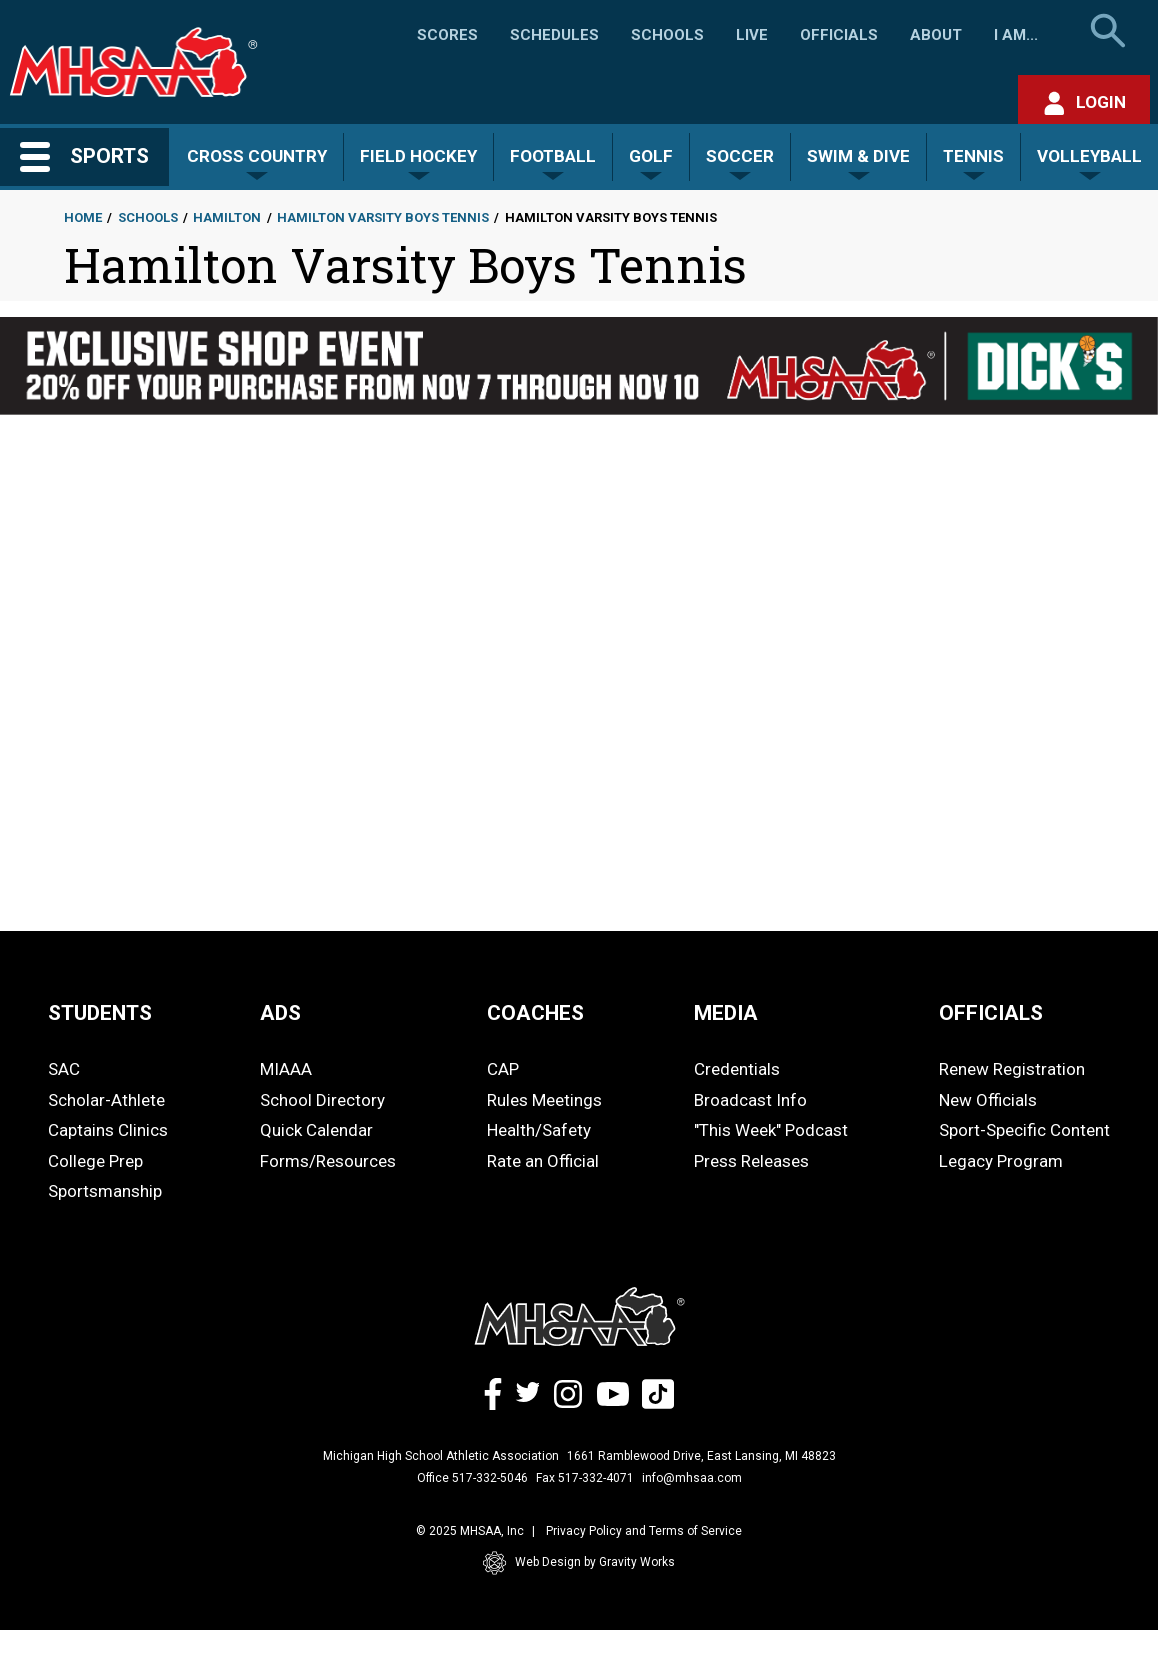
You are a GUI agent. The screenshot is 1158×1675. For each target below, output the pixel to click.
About (936, 35)
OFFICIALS (991, 1013)
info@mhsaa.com (692, 1478)
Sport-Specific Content (1024, 1130)
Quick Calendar (316, 1130)
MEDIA (726, 1013)
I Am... (1016, 35)
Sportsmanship (105, 1191)
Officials (839, 35)
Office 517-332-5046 (472, 1478)
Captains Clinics (108, 1130)
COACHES (535, 1013)
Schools (667, 35)
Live (752, 35)
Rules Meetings (544, 1100)
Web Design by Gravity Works (579, 1563)
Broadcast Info (750, 1100)
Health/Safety (539, 1130)
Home (83, 217)
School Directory (322, 1100)
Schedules (554, 35)
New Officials (988, 1100)
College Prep (95, 1161)
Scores (447, 35)
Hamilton (227, 217)
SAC (64, 1069)
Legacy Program (1001, 1161)
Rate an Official (543, 1161)
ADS (280, 1013)
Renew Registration (1012, 1069)
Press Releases (751, 1161)
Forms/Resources (328, 1161)
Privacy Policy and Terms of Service (644, 1531)
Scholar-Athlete (106, 1100)
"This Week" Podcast (771, 1130)
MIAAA (286, 1069)
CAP (503, 1069)
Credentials (737, 1069)
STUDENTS (100, 1013)
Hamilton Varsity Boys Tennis (383, 217)
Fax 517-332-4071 (585, 1478)
